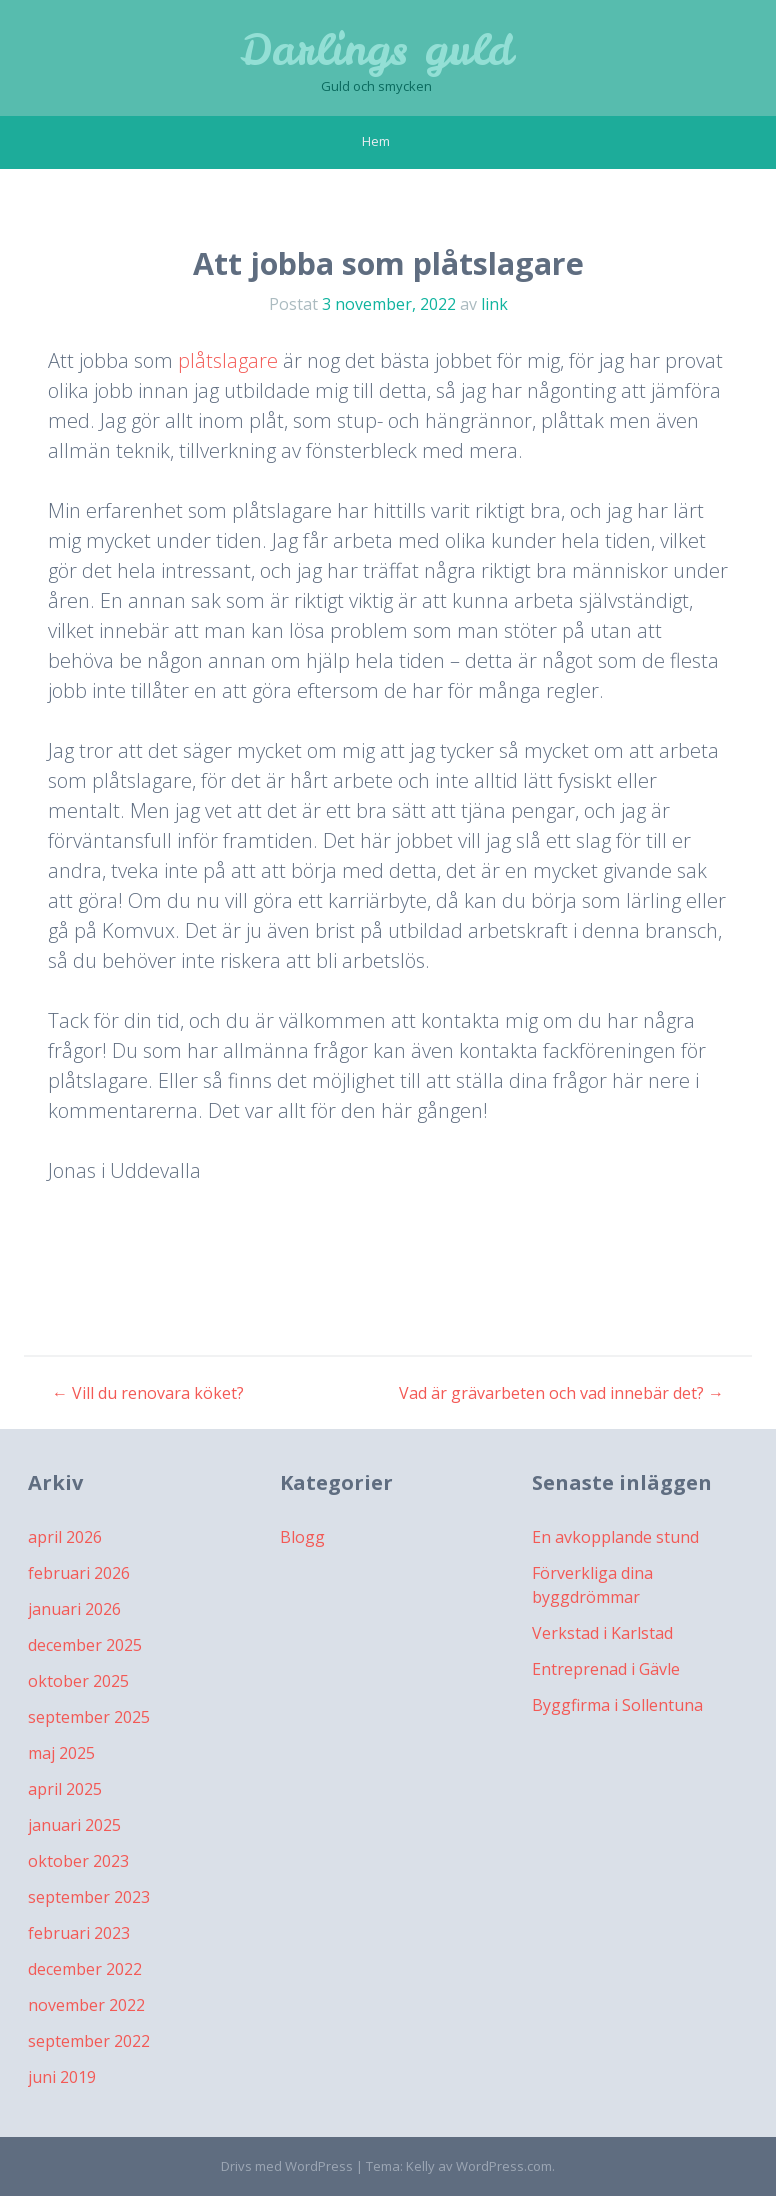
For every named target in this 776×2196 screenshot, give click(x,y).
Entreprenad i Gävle (606, 1669)
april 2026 (65, 1537)
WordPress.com (504, 2166)
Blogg (302, 1537)
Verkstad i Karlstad (602, 1633)
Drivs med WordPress (287, 2166)
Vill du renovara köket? (148, 1393)
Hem (376, 141)
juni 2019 (62, 2077)
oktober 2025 (78, 1681)
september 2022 (89, 2041)
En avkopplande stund (615, 1537)
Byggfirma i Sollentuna (617, 1705)
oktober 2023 (78, 1861)
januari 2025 (74, 1825)
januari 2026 (74, 1609)
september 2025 (89, 1717)
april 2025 (65, 1789)
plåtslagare (228, 360)
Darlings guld (376, 50)
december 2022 (85, 1969)
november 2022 (86, 2005)
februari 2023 (79, 1933)
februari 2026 (79, 1573)
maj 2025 (61, 1753)
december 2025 (85, 1645)
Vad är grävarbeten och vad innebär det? (561, 1393)
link (494, 304)
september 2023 (89, 1897)
